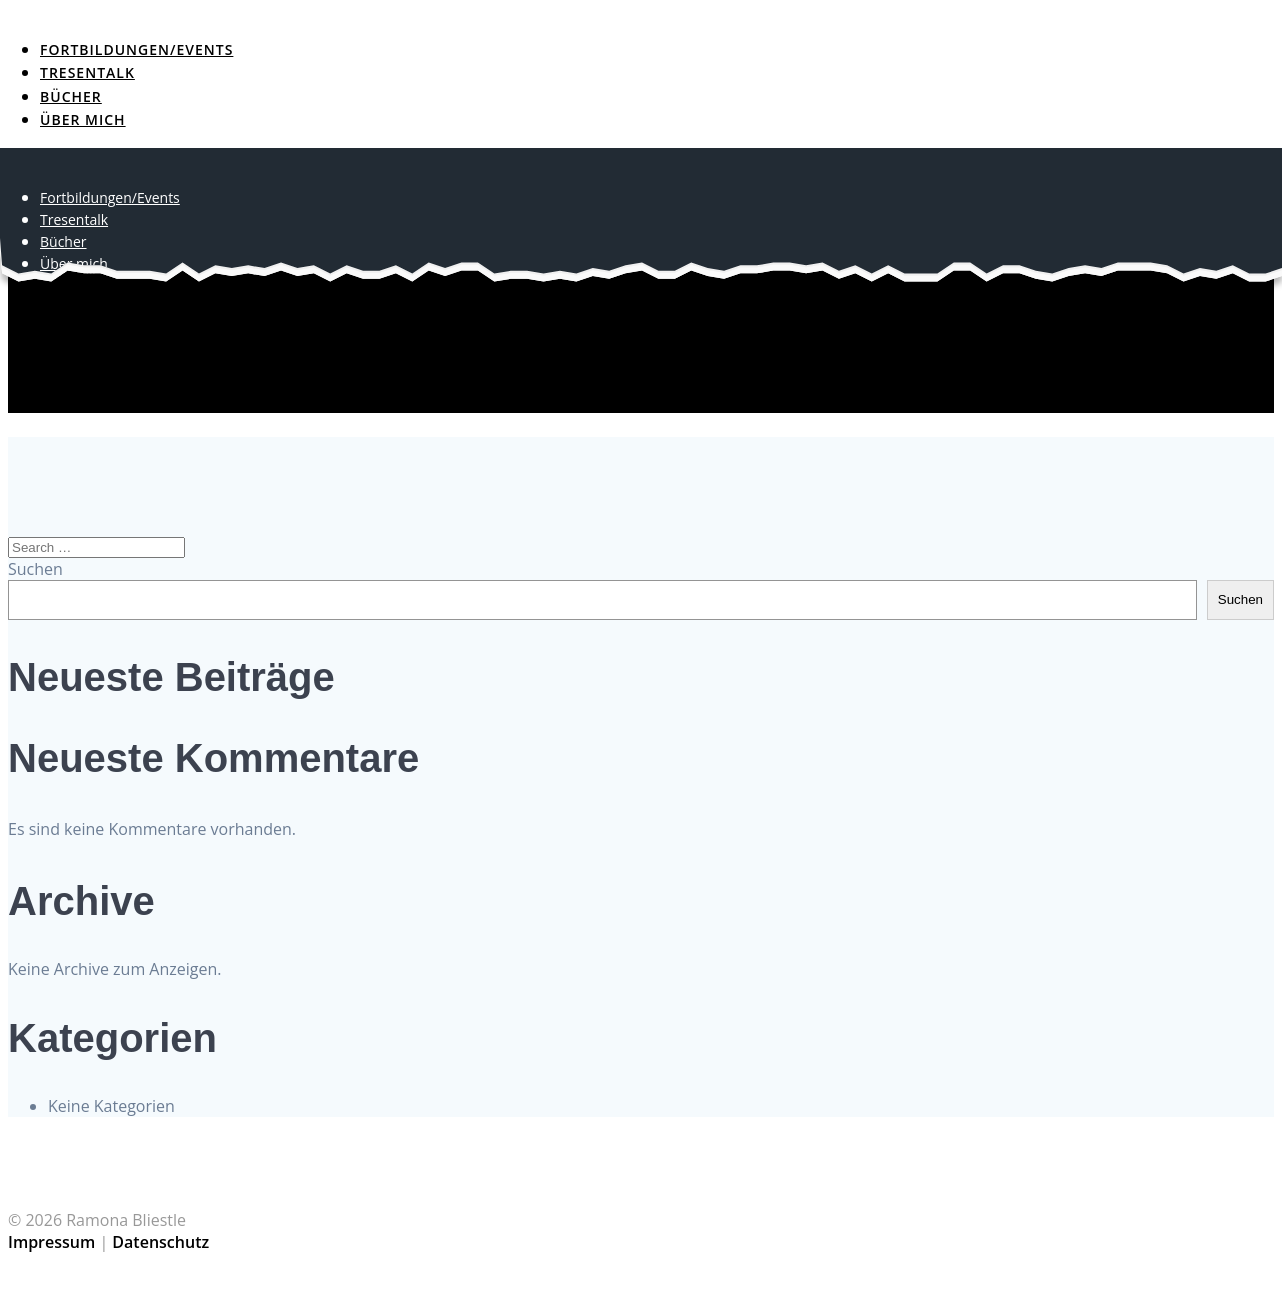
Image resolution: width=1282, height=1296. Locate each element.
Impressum (51, 1242)
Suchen (35, 569)
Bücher (71, 96)
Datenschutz (160, 1242)
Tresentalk (87, 72)
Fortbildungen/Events (136, 49)
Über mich (83, 119)
